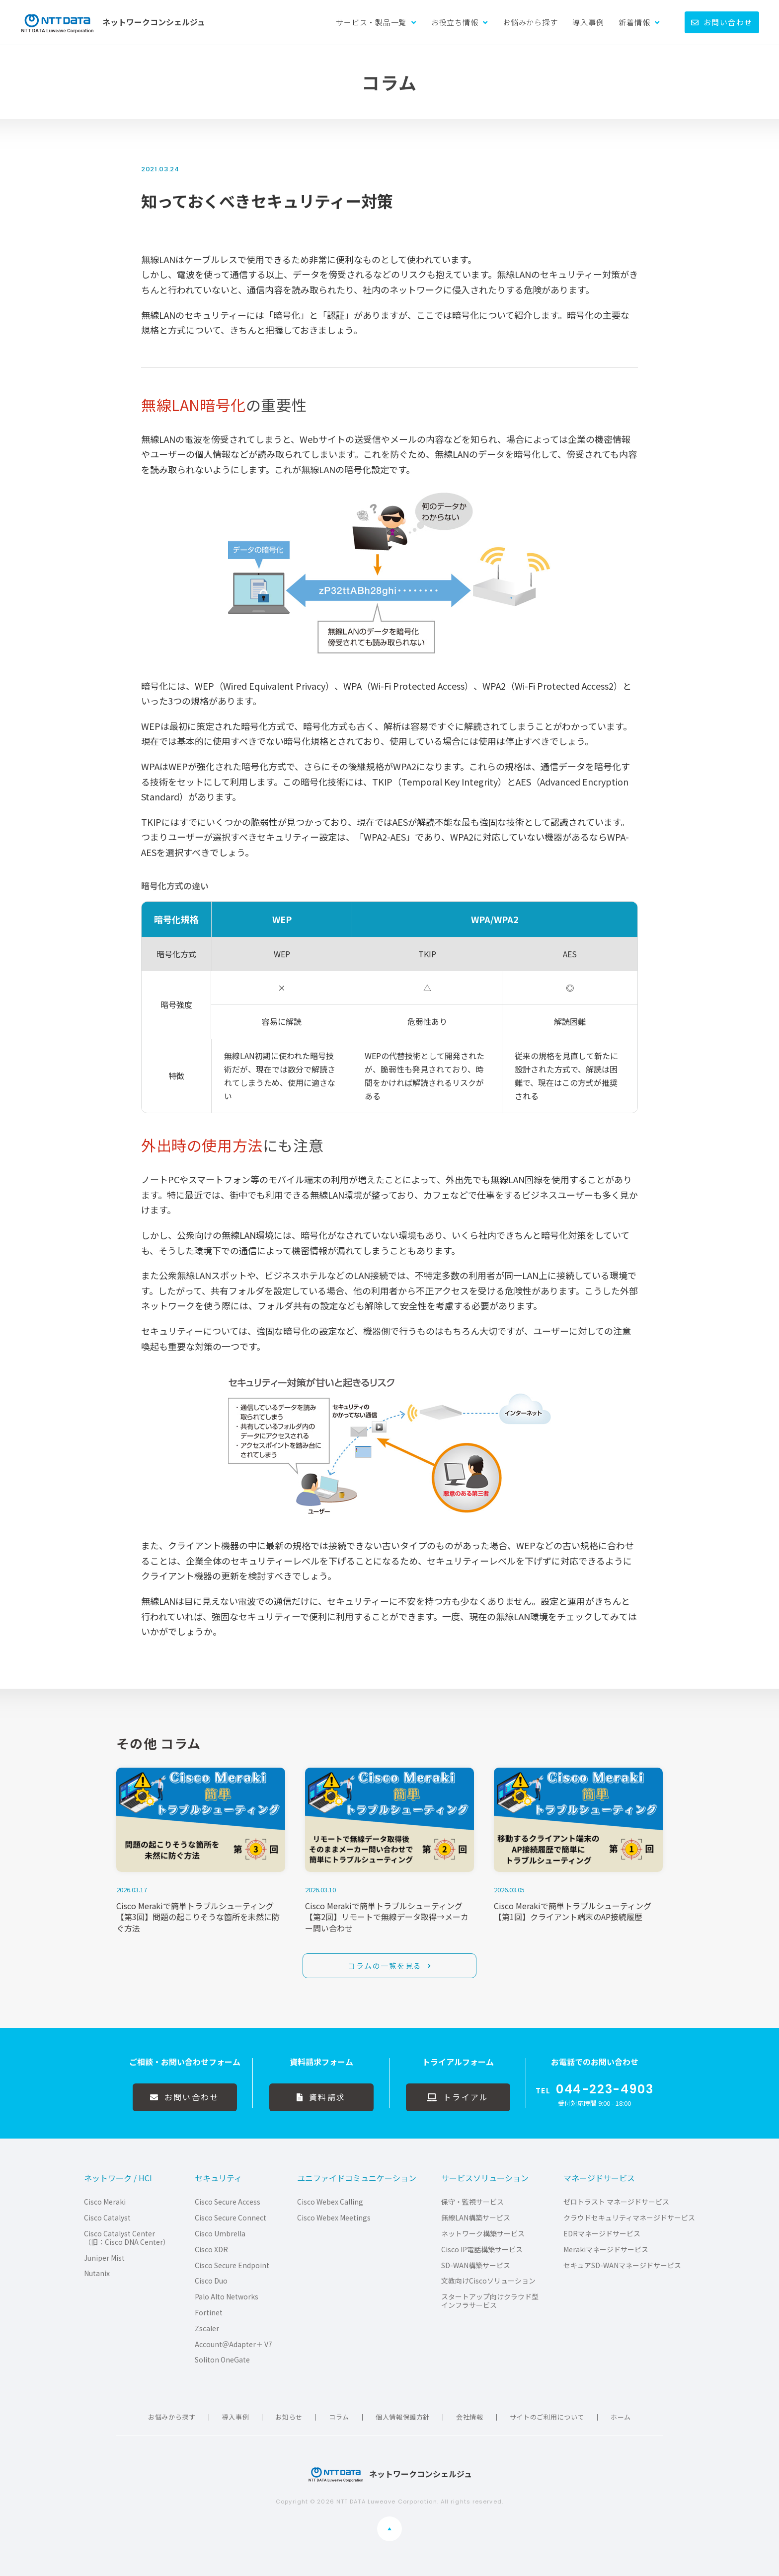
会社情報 (469, 2417)
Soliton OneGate (222, 2360)
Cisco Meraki (105, 2202)
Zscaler (207, 2328)
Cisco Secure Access (227, 2202)
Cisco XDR (211, 2249)
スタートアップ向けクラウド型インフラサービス (490, 2300)
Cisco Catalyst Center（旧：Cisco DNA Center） (127, 2237)
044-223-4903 (604, 2089)
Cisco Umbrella (220, 2233)
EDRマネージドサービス (601, 2233)
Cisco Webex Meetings (334, 2218)
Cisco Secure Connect (230, 2218)
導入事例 (588, 22)
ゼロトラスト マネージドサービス (616, 2202)
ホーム (621, 2417)
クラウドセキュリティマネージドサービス (629, 2218)
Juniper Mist (104, 2258)
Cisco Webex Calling (330, 2202)
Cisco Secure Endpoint (232, 2265)
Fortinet (209, 2312)
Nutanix (97, 2273)
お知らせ (289, 2417)
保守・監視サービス (472, 2202)
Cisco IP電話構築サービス (482, 2249)
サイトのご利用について (547, 2417)
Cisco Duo (211, 2281)
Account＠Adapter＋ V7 (233, 2344)
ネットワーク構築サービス (483, 2233)
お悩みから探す (530, 22)
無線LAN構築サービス (475, 2218)
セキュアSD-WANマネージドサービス (622, 2265)
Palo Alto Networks (226, 2296)
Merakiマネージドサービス (605, 2249)
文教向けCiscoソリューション (488, 2281)
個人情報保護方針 (403, 2417)
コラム (339, 2417)
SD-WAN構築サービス (475, 2265)
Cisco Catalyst (107, 2218)
